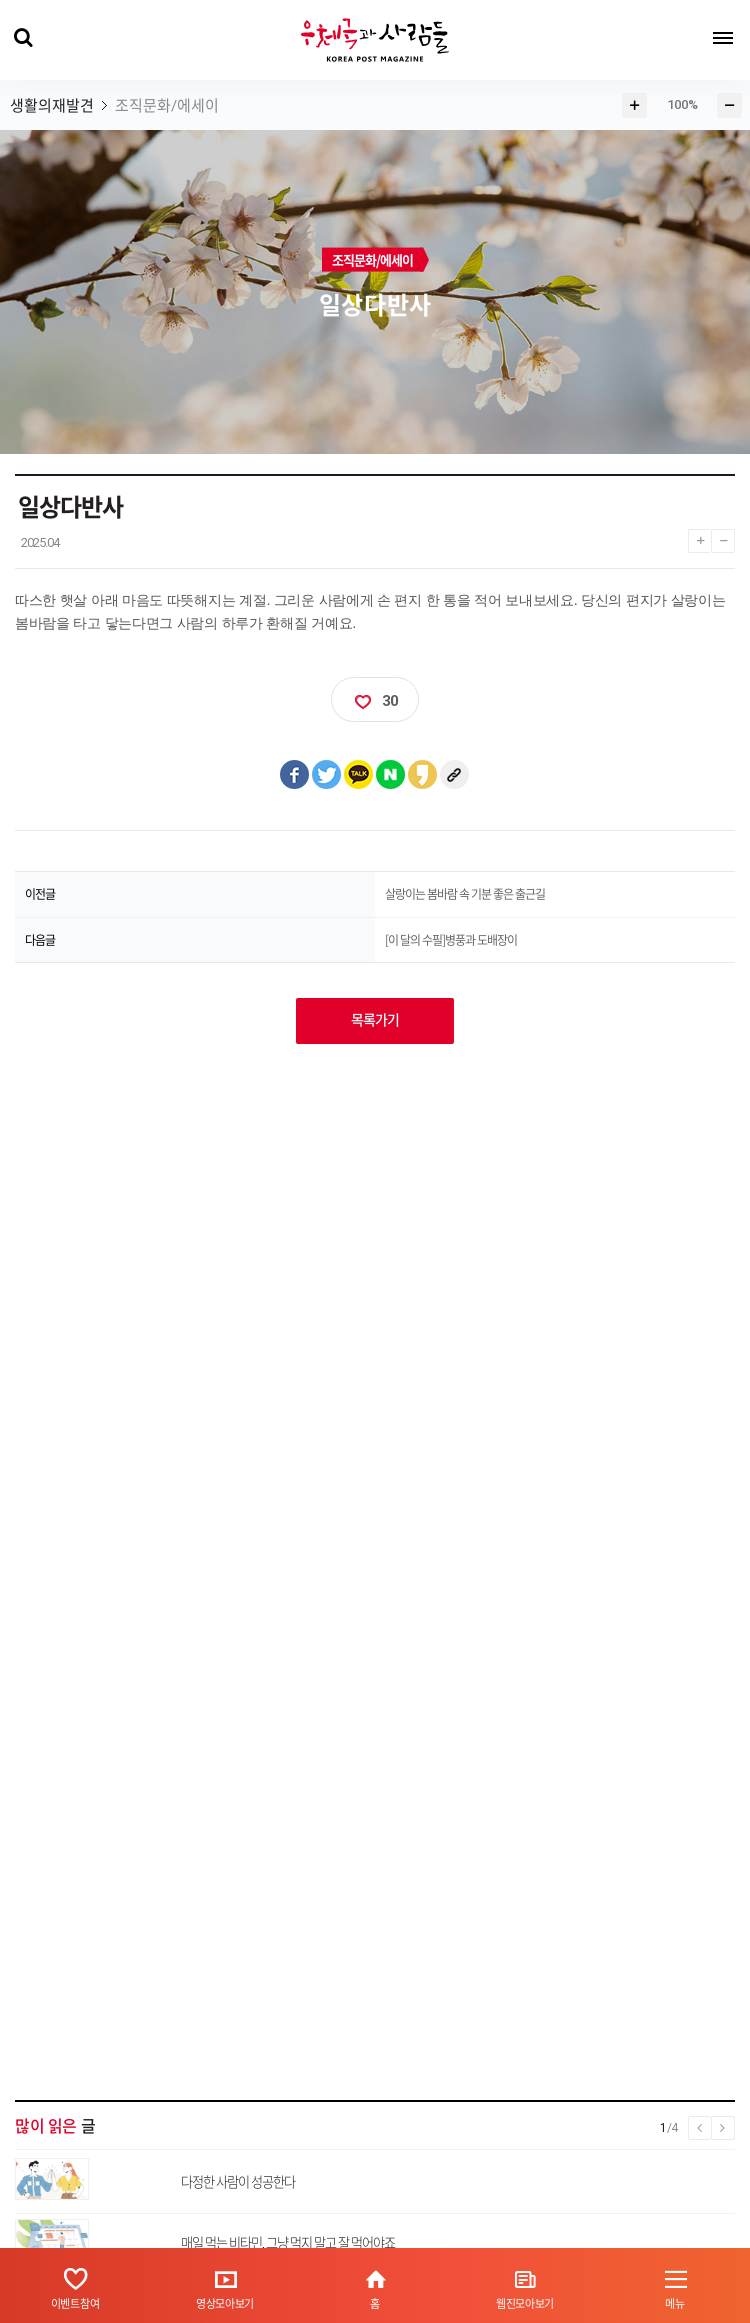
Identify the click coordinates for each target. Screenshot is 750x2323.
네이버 (391, 775)
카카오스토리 (423, 775)
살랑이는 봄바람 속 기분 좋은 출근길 (465, 894)
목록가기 (375, 1020)
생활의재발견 (52, 106)
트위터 (327, 775)
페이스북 (295, 775)
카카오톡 (359, 775)
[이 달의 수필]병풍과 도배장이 (451, 940)
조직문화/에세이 (167, 106)
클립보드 (455, 775)
